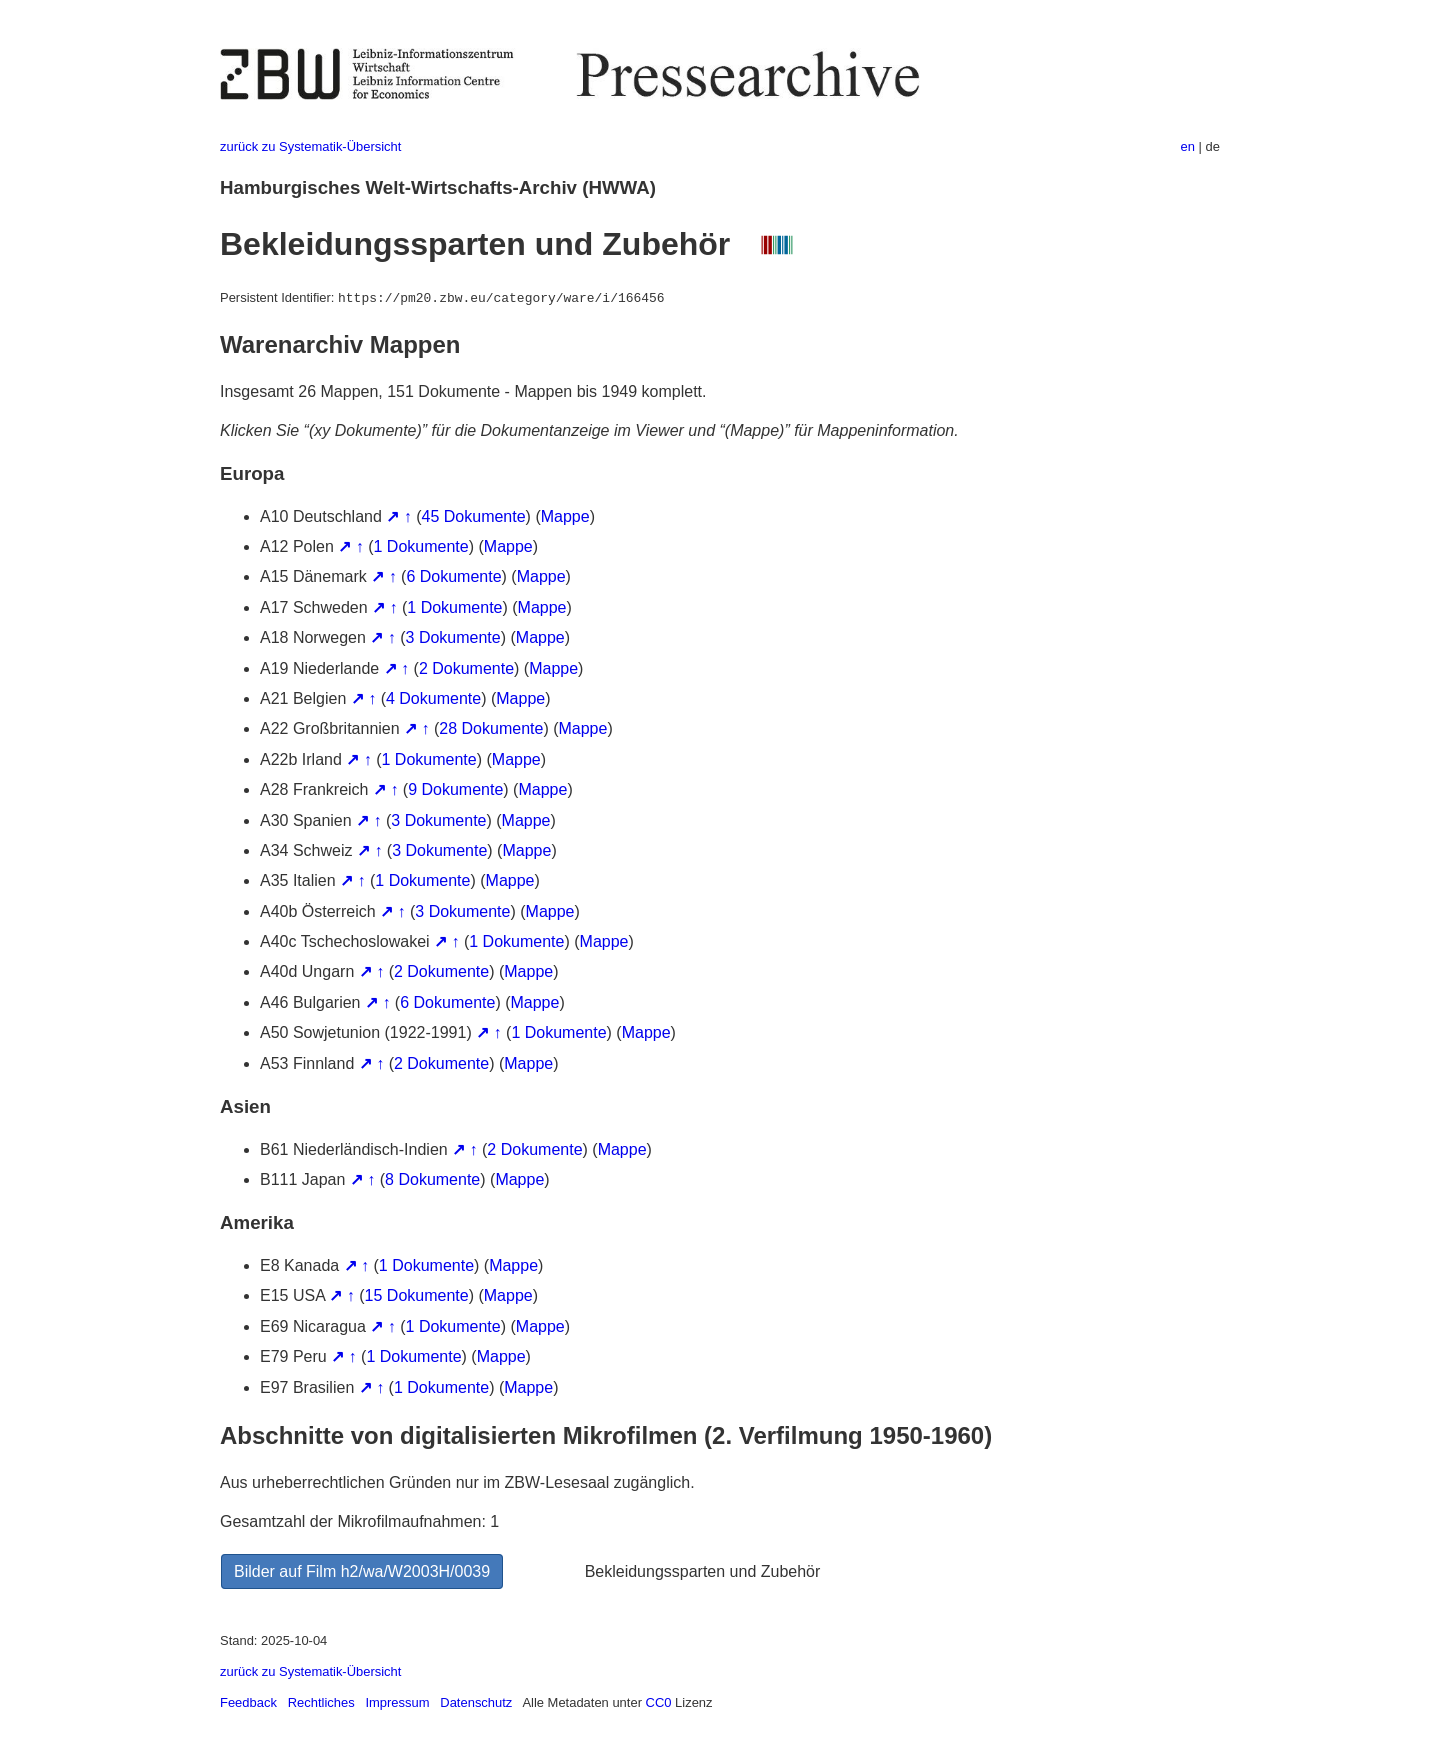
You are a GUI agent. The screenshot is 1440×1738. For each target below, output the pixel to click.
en (1188, 146)
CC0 (659, 1702)
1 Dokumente (421, 546)
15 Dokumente (417, 1295)
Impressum (397, 1702)
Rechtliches (321, 1702)
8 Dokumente (432, 1179)
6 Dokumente (453, 576)
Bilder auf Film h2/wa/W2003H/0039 (362, 1571)
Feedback (248, 1702)
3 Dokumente (453, 637)
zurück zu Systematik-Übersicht (310, 146)
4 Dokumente (433, 698)
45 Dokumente (474, 516)
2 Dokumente (466, 668)
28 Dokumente (491, 728)
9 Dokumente (455, 789)
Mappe (565, 516)
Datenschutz (476, 1702)
